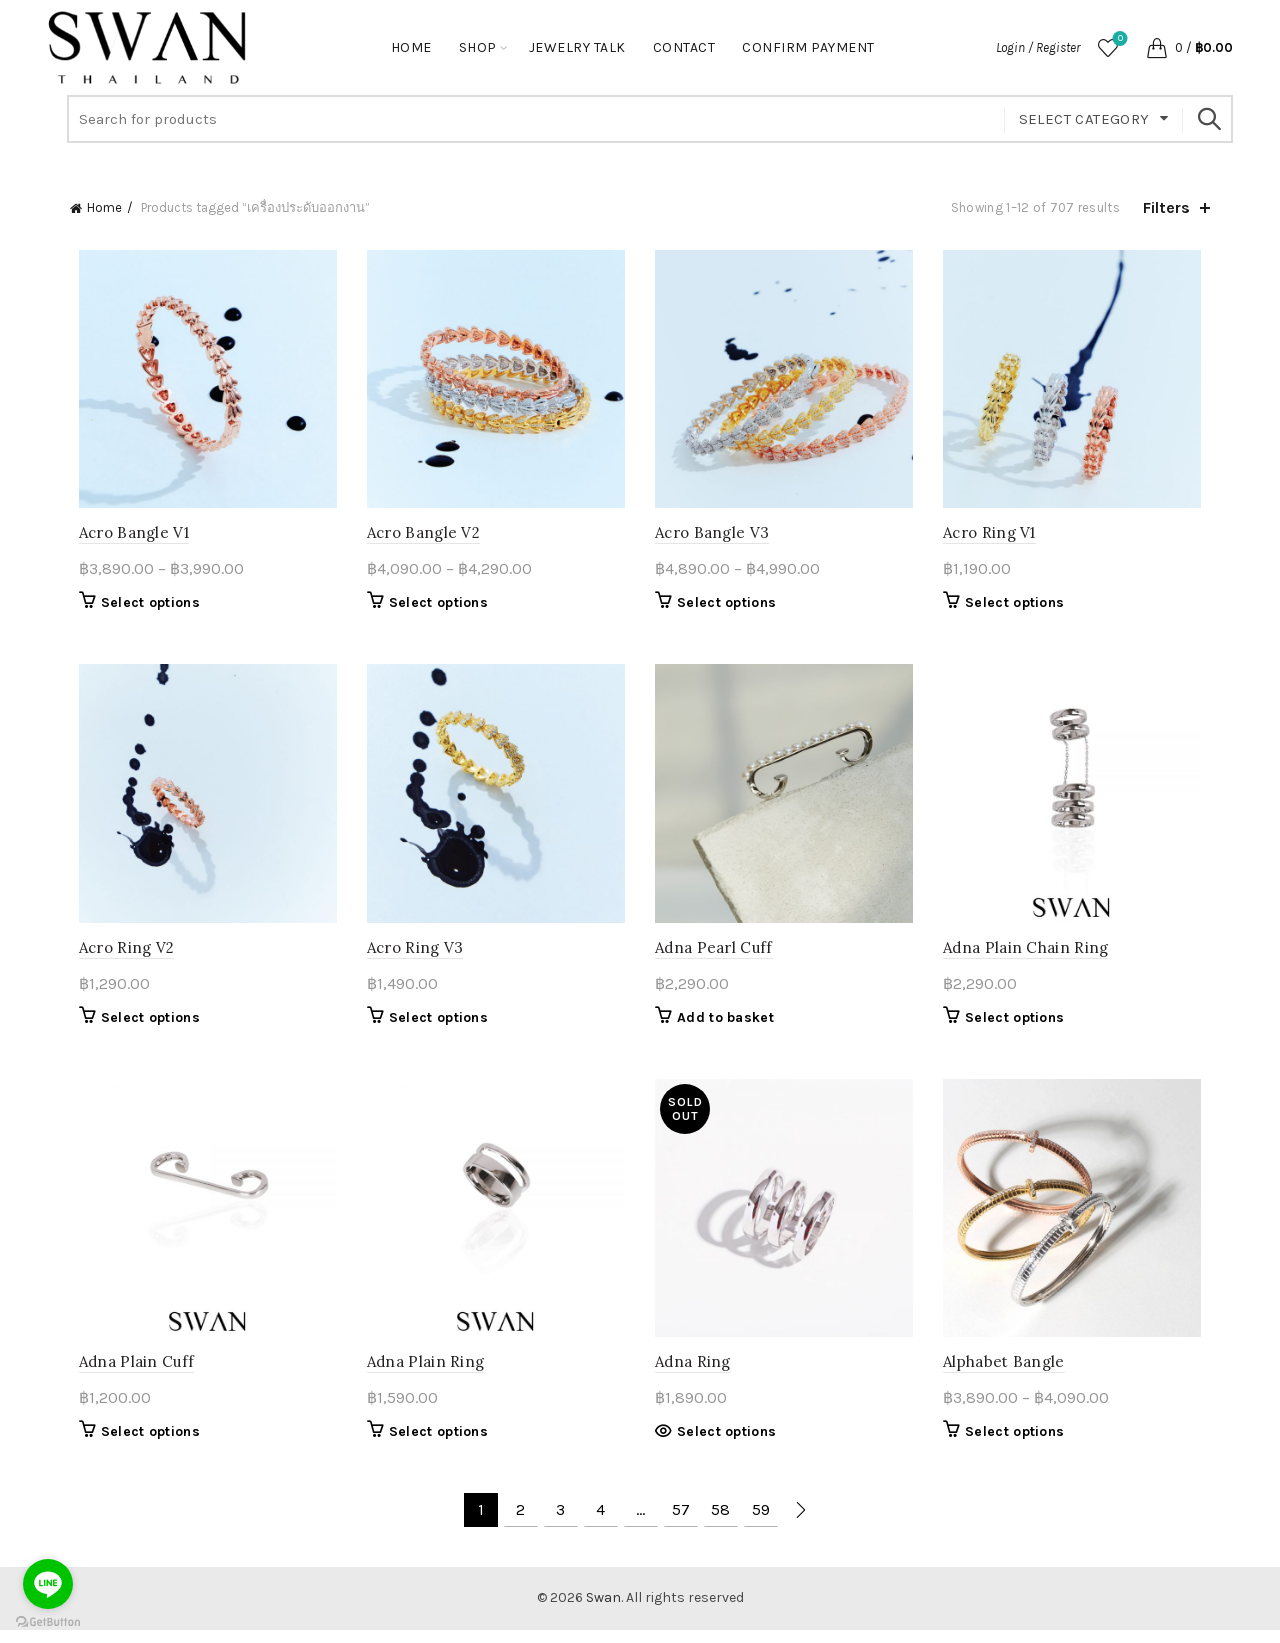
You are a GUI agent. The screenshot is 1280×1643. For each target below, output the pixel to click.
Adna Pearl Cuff (714, 955)
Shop (478, 47)
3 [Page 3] (560, 1523)
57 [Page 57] (681, 1523)
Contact (684, 47)
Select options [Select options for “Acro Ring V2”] (141, 1025)
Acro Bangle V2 (419, 536)
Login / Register (1038, 47)
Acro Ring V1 (994, 536)
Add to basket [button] (725, 1025)
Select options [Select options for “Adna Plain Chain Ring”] (1019, 1025)
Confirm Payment (808, 47)
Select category (1084, 119)
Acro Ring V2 (118, 955)
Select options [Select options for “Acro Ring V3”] (434, 1025)
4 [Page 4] (600, 1523)
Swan (603, 1611)
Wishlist (1118, 39)
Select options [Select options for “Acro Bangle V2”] (434, 606)
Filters (1166, 207)
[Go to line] (48, 1584)
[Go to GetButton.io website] (48, 1622)
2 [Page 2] (520, 1523)
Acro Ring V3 (411, 955)
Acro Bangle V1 (125, 536)
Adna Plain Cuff (128, 1374)
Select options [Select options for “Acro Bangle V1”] (141, 606)
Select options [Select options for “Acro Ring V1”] (1019, 606)
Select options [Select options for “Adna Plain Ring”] (434, 1444)
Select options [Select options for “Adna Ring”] (726, 1444)
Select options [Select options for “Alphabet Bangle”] (1019, 1444)
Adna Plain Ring (422, 1374)
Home (411, 47)
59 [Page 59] (761, 1523)
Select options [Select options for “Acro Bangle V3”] (726, 606)
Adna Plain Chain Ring (1030, 955)
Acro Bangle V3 (712, 536)
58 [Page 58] (720, 1523)
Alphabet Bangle (1009, 1374)
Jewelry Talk (577, 47)
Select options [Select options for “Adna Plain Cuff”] (141, 1444)
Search (1208, 119)
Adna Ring (693, 1374)
